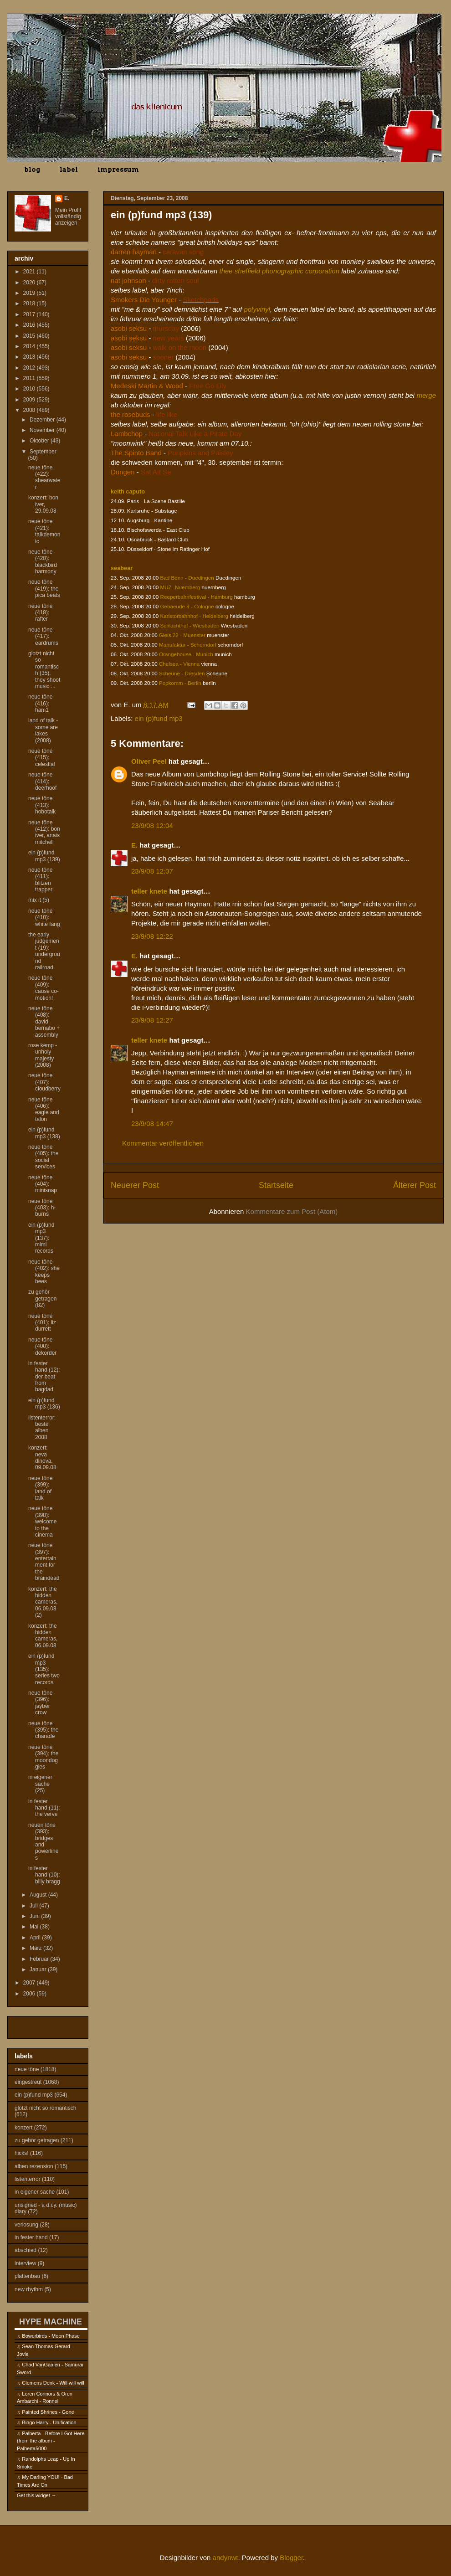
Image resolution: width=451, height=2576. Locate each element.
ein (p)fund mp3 (159, 718)
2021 (30, 271)
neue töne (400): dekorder (42, 1346)
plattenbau (27, 2276)
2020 (30, 282)
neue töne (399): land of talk (40, 1488)
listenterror (28, 2179)
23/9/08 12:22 (152, 936)
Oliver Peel (149, 761)
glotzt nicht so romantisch (45, 2108)
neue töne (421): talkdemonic (44, 531)
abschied (25, 2250)
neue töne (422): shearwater (44, 477)
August (39, 1895)
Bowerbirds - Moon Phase (51, 2336)
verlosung (26, 2224)
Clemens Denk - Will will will (53, 2383)
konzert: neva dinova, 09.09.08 (42, 1458)
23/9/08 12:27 (152, 1020)
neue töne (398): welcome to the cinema (42, 1521)
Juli (34, 1905)
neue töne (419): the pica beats (44, 588)
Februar (40, 1959)
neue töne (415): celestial (41, 757)
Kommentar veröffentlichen (163, 1143)
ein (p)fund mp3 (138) (44, 1132)
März (36, 1948)
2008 (30, 410)
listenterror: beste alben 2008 (42, 1427)
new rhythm (29, 2289)
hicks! (22, 2153)
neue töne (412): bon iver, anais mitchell (44, 832)
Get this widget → (36, 2495)
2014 (30, 346)
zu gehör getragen (37, 2140)
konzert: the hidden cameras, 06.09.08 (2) (42, 1602)
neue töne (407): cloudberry (44, 1082)
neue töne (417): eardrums (43, 636)
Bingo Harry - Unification (49, 2422)
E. (134, 845)
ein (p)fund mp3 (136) (44, 1403)
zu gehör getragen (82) (42, 1298)
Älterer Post (414, 1185)
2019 (30, 293)
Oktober (40, 440)
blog (32, 169)
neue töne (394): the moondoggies (43, 1757)
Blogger (291, 2557)
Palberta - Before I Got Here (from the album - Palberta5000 (50, 2441)
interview (25, 2263)
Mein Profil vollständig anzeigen (68, 216)
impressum (118, 169)
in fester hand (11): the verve (44, 1808)
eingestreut (28, 2082)
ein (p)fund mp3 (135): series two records (44, 1669)
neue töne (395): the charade (43, 1730)
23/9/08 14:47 (152, 1123)
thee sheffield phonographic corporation (280, 271)
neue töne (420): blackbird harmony (42, 562)
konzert (23, 2127)
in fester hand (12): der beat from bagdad (44, 1376)
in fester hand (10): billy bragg (44, 1875)
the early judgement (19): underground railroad (44, 951)
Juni (35, 1916)
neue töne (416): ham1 (40, 703)
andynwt (225, 2557)
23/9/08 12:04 (152, 825)
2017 (30, 314)
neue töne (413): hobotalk (42, 805)
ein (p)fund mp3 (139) (44, 855)
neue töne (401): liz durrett (42, 1322)
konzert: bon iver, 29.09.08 (43, 504)
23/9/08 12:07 (152, 871)
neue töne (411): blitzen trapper (40, 880)
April (36, 1937)
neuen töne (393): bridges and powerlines (43, 1841)
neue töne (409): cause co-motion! (43, 988)
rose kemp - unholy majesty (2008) (42, 1055)
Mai (35, 1926)
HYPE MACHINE (50, 2321)
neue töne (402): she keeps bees (44, 1272)
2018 (30, 303)
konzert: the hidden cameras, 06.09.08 (42, 1636)
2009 (30, 399)
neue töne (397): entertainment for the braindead (43, 1561)
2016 (30, 325)
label (69, 169)
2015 (30, 336)
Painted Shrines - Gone (48, 2412)
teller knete (149, 891)
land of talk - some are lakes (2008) (43, 730)
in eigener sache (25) (40, 1784)
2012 (30, 368)
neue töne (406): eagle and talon (43, 1109)
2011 (30, 378)
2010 (30, 389)
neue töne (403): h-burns (42, 1208)
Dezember (43, 419)
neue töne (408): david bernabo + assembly (44, 1021)
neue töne (27, 2069)
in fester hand (31, 2237)
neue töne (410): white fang (44, 917)
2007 (30, 1983)
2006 (30, 1993)
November (43, 430)
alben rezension (34, 2166)
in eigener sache (35, 2192)
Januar (39, 1969)
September (43, 451)
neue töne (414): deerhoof (42, 781)
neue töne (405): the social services (43, 1157)
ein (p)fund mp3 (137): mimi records (41, 1238)
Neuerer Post (135, 1185)
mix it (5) (38, 900)
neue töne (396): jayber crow (40, 1703)
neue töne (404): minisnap (42, 1184)
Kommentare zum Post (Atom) (292, 1211)
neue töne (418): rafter (40, 612)
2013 (30, 357)
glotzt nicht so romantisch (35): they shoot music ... (44, 669)
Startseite (276, 1185)
